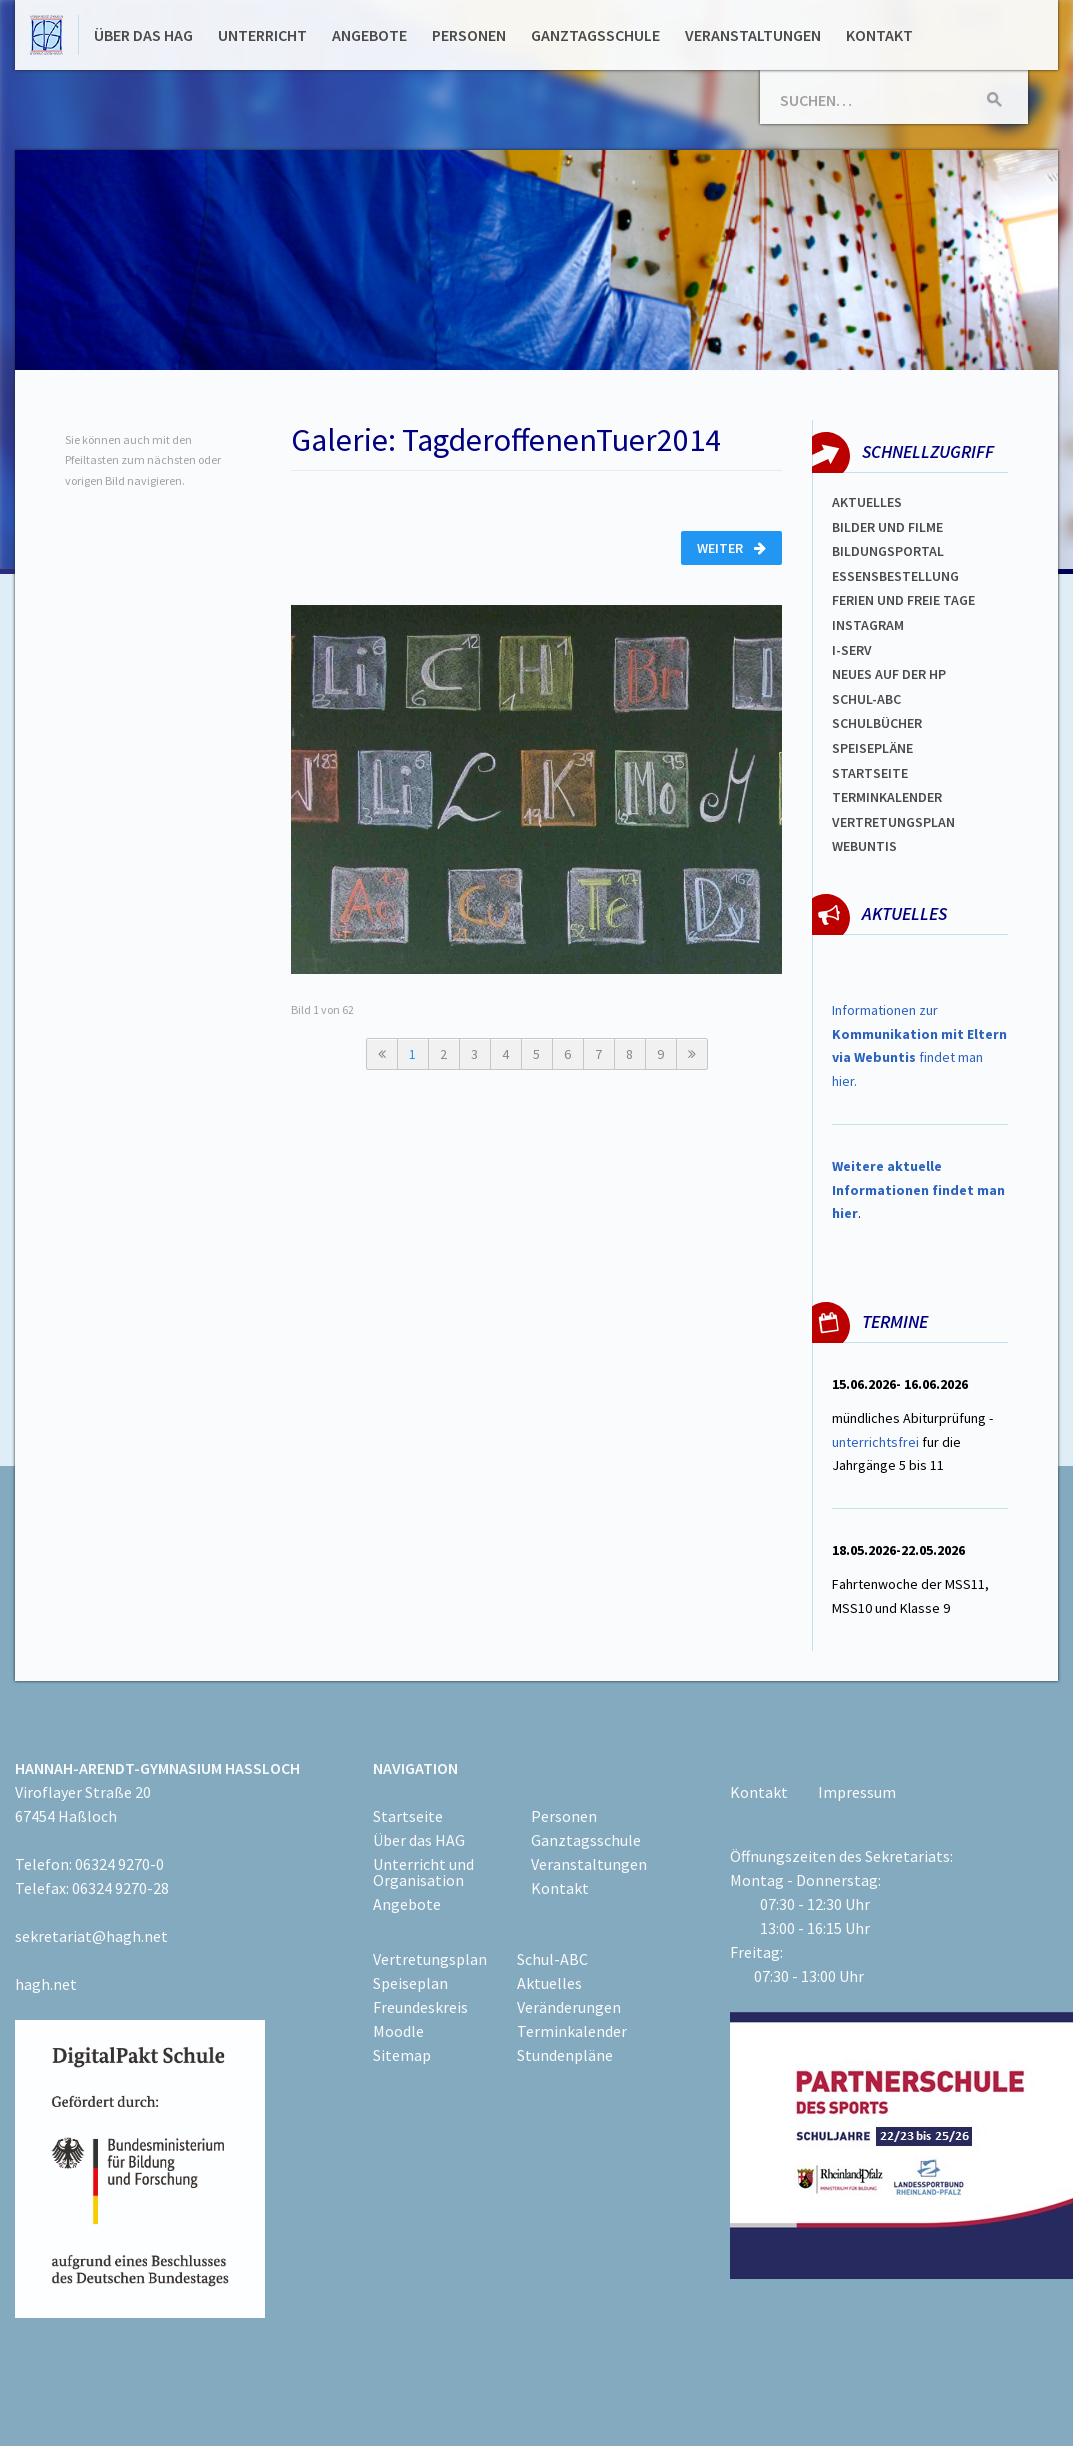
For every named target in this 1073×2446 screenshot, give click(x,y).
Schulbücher (877, 723)
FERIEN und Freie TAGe (903, 600)
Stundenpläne (565, 2055)
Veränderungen (569, 2007)
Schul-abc (866, 699)
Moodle (398, 2031)
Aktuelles (867, 502)
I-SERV (852, 650)
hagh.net (46, 1984)
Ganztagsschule (595, 35)
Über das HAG (143, 35)
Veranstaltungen (753, 35)
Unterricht (262, 35)
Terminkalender (887, 797)
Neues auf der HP (889, 674)
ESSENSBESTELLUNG (895, 576)
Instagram (868, 625)
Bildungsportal (888, 551)
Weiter (731, 548)
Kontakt (879, 35)
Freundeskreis (420, 2007)
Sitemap (402, 2055)
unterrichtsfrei (875, 1442)
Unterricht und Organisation (423, 1872)
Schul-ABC (552, 1959)
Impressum (857, 1792)
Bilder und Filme (887, 527)
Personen (469, 35)
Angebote (369, 35)
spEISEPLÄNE (872, 748)
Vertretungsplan (893, 822)
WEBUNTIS (864, 846)
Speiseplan (410, 1983)
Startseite (870, 773)
